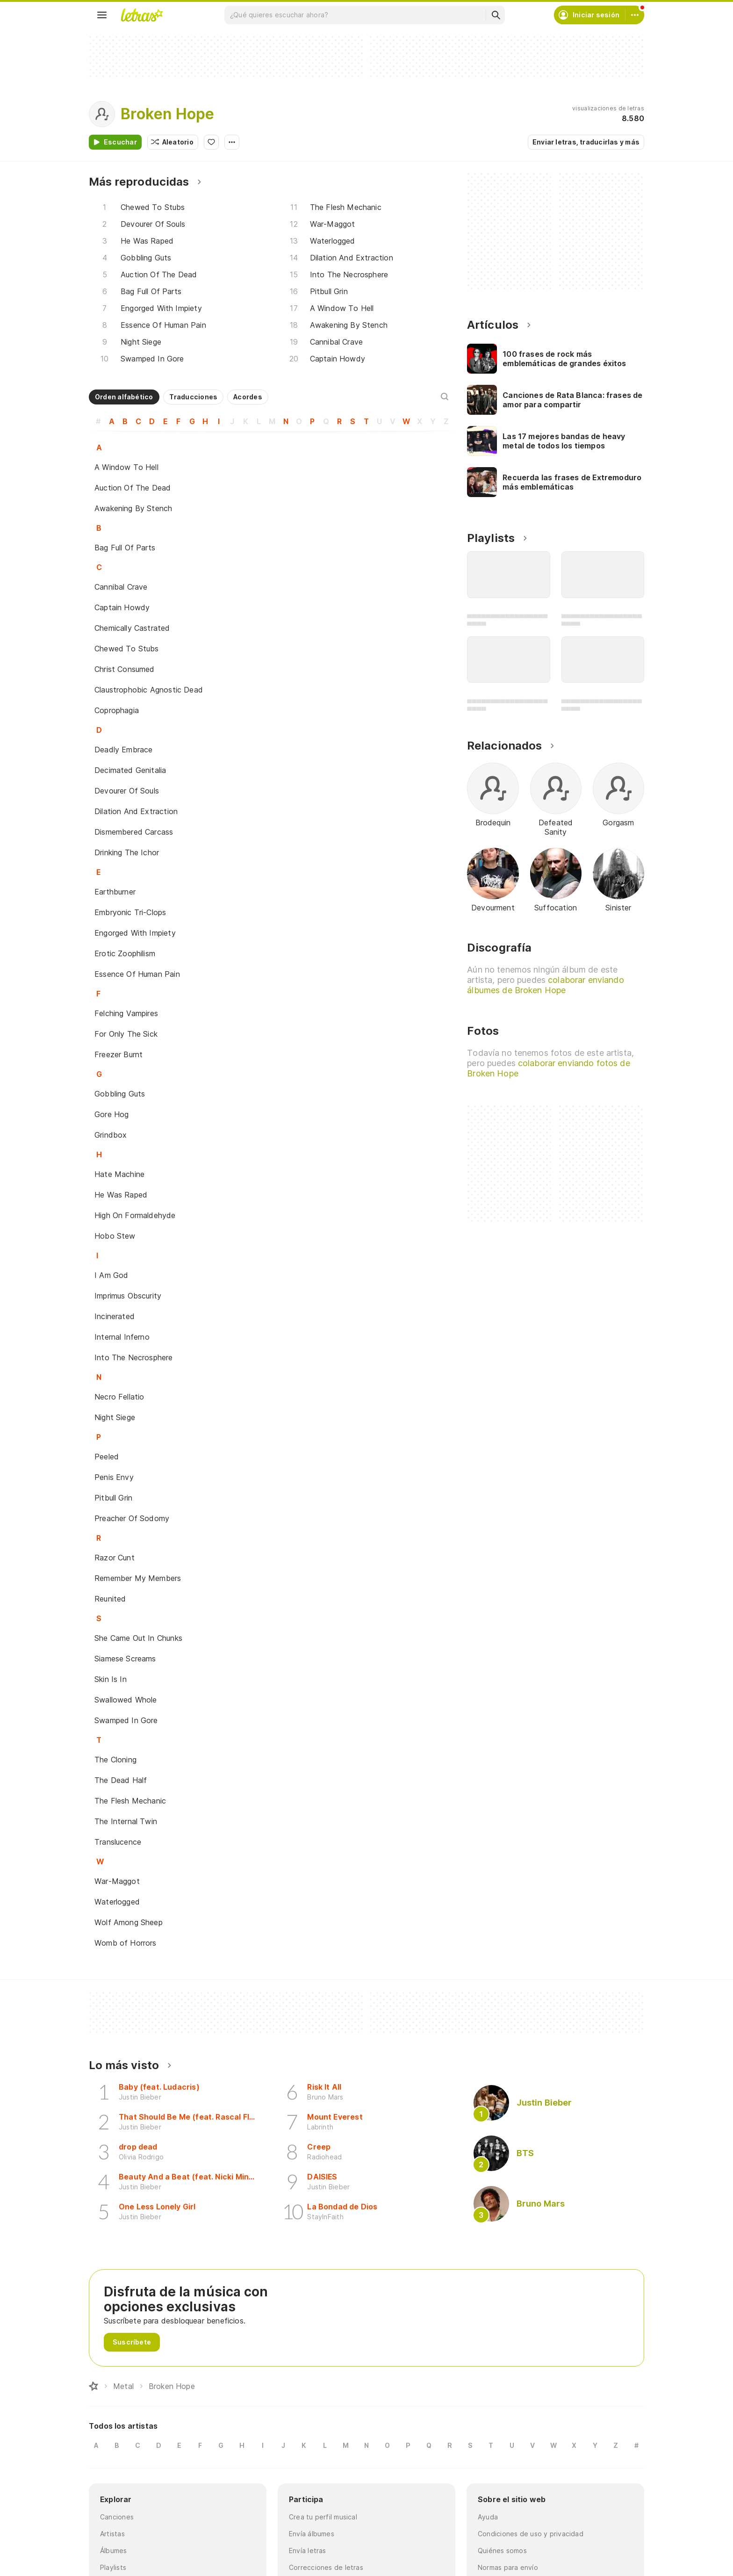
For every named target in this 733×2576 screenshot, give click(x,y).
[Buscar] (495, 15)
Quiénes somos (502, 2550)
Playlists (113, 2567)
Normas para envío (508, 2567)
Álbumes (113, 2550)
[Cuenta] (634, 15)
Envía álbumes (311, 2534)
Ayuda (488, 2517)
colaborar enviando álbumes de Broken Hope (545, 985)
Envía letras (307, 2550)
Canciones (117, 2517)
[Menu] (102, 15)
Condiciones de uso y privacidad (530, 2534)
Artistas (112, 2534)
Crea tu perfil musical (323, 2517)
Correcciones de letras (326, 2567)
